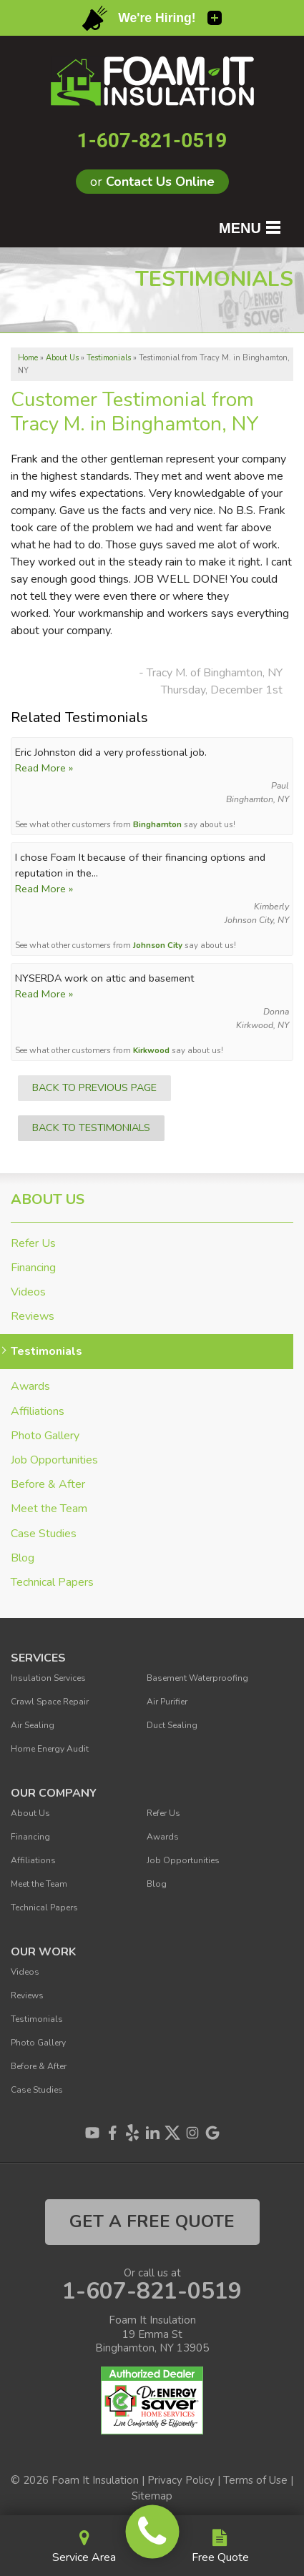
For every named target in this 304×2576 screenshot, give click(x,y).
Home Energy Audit (50, 1749)
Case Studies (44, 1534)
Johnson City (157, 945)
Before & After (48, 1484)
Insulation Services (48, 1678)
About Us (47, 1200)
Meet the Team (49, 1509)
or (152, 181)
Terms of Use (255, 2480)
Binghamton (157, 824)
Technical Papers (52, 1582)
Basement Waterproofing (197, 1678)
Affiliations (37, 1411)
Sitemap (152, 2496)
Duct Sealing (172, 1725)
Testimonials (46, 1351)
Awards (30, 1386)
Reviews (32, 1316)
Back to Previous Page (94, 1087)
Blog (22, 1558)
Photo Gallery (45, 1436)
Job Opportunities (54, 1460)
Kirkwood (151, 1050)
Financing (33, 1268)
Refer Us (33, 1243)
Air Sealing (32, 1725)
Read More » (44, 768)
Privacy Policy (181, 2480)
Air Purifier (167, 1701)
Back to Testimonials (91, 1127)
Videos (28, 1292)
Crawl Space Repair (50, 1701)
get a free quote (152, 2221)
